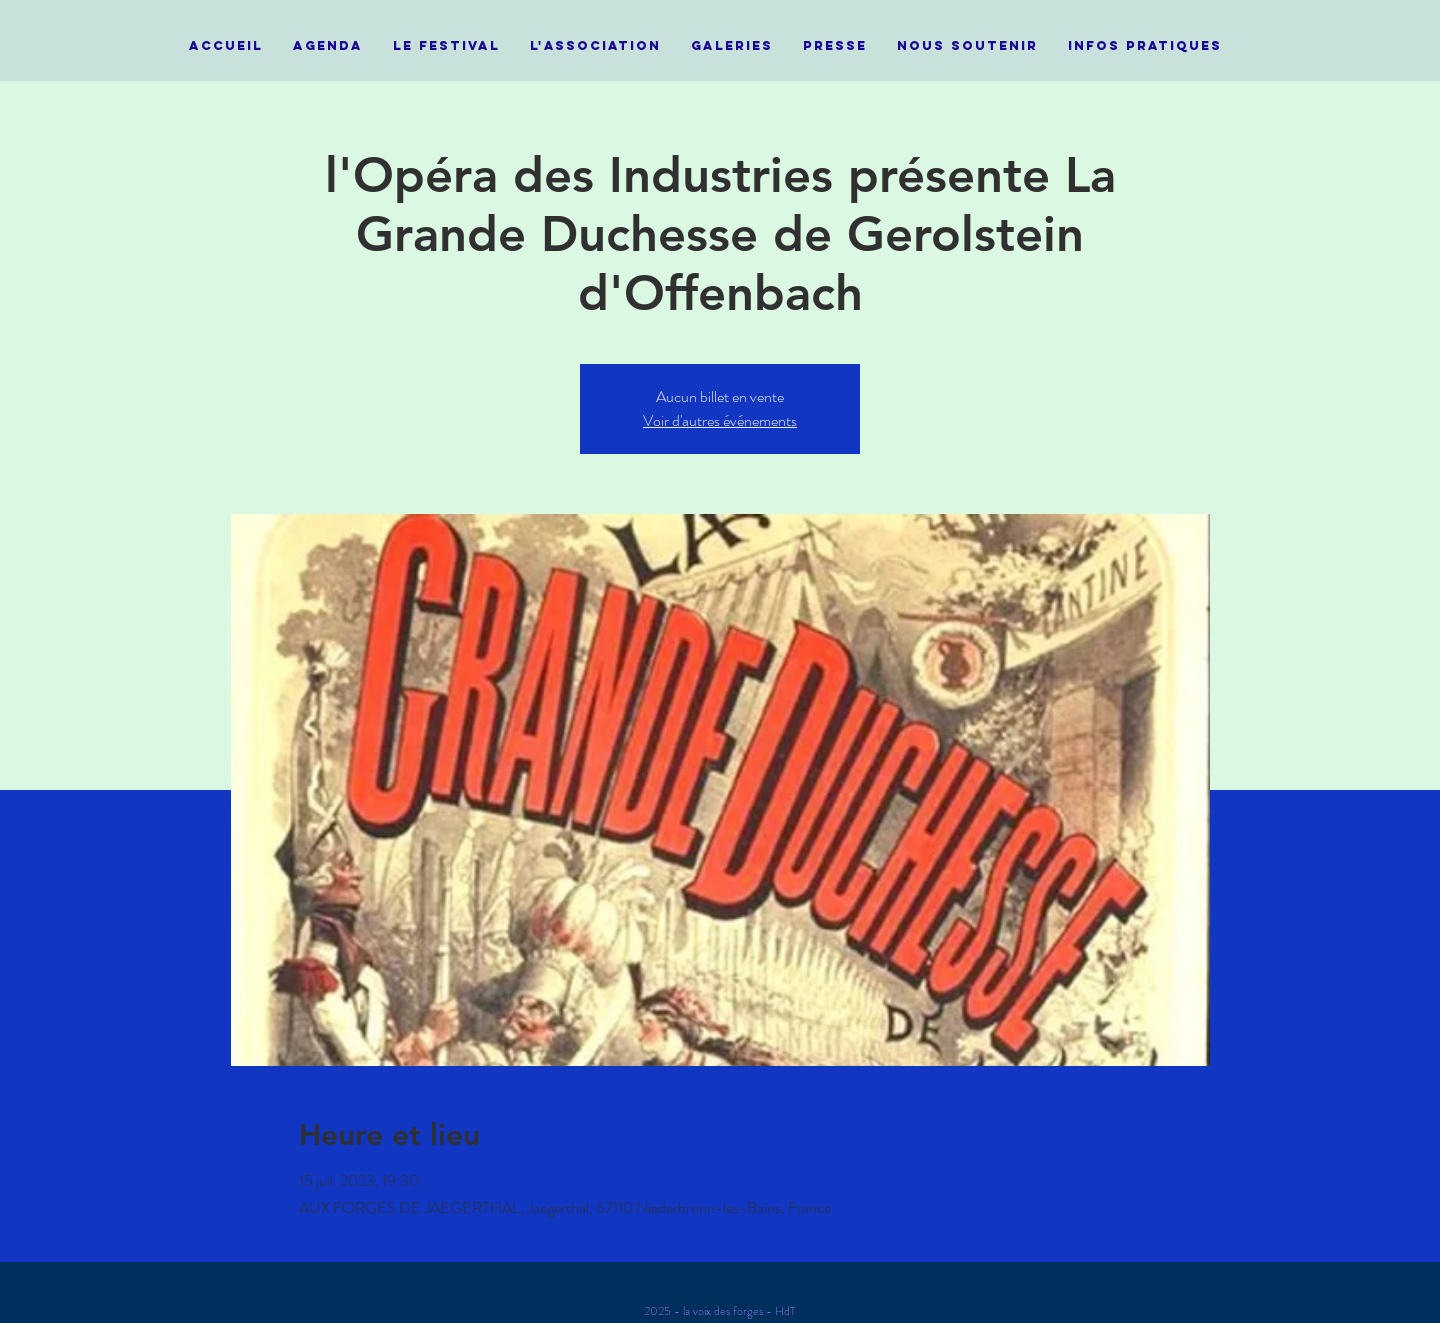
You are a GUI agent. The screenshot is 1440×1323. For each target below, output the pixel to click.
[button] (446, 46)
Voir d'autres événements (720, 420)
